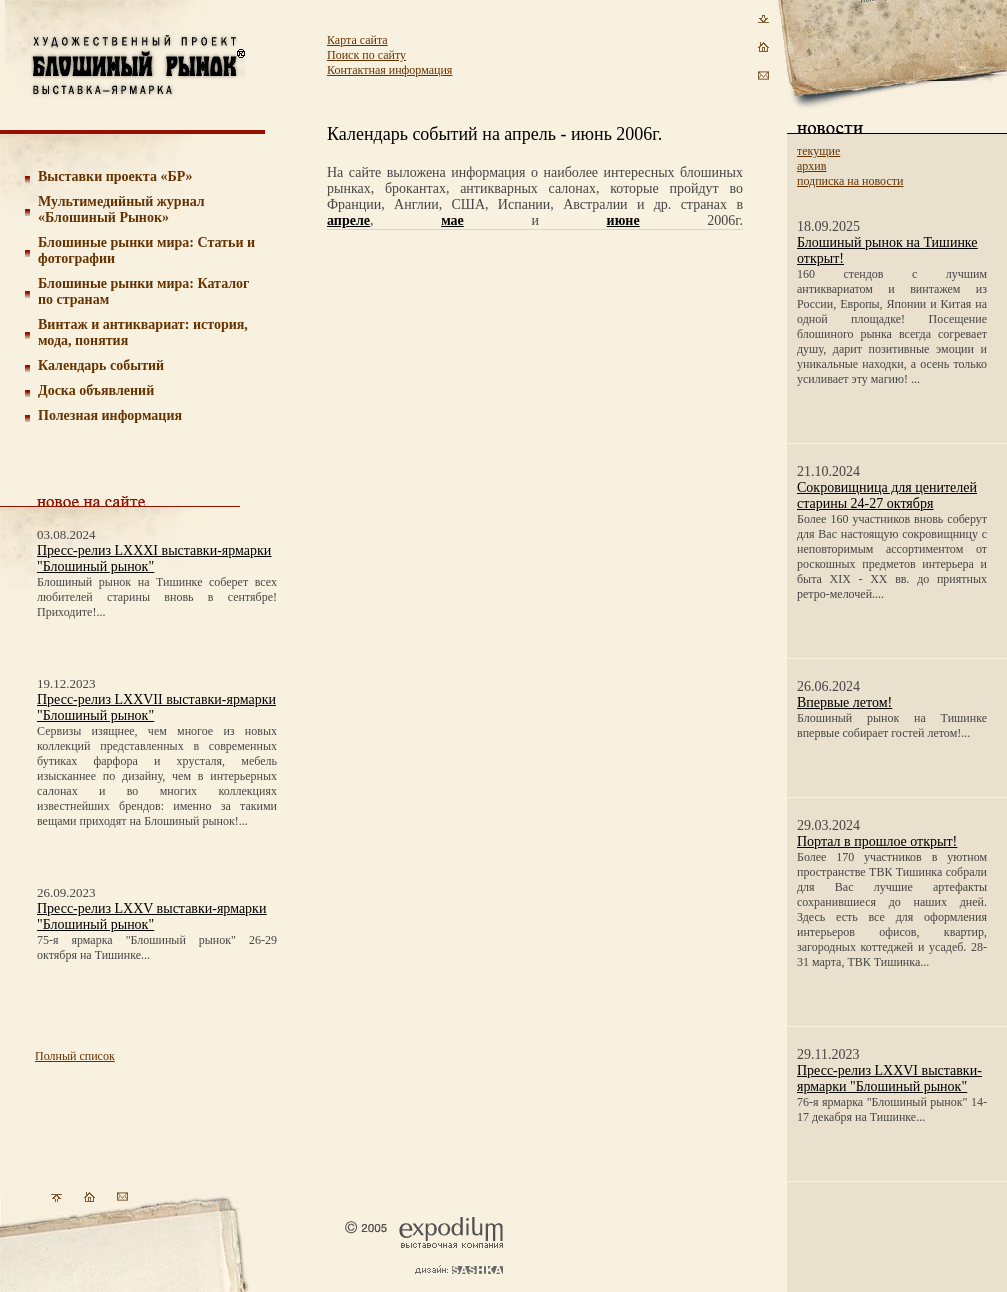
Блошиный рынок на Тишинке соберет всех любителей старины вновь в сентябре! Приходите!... (157, 597)
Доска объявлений (96, 390)
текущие (818, 151)
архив (811, 166)
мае (452, 220)
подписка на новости (850, 181)
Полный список (75, 1056)
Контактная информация (389, 70)
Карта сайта (357, 40)
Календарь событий (101, 365)
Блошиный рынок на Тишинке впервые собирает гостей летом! (892, 725)
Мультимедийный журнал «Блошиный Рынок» (121, 209)
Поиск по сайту (366, 55)
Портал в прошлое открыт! (877, 841)
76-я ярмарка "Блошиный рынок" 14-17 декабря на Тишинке (892, 1109)
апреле (348, 220)
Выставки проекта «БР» (115, 176)
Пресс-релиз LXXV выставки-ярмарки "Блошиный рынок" (151, 916)
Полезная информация (110, 415)
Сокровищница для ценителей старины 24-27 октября (887, 495)
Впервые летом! (844, 702)
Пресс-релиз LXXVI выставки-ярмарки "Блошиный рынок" (889, 1078)
